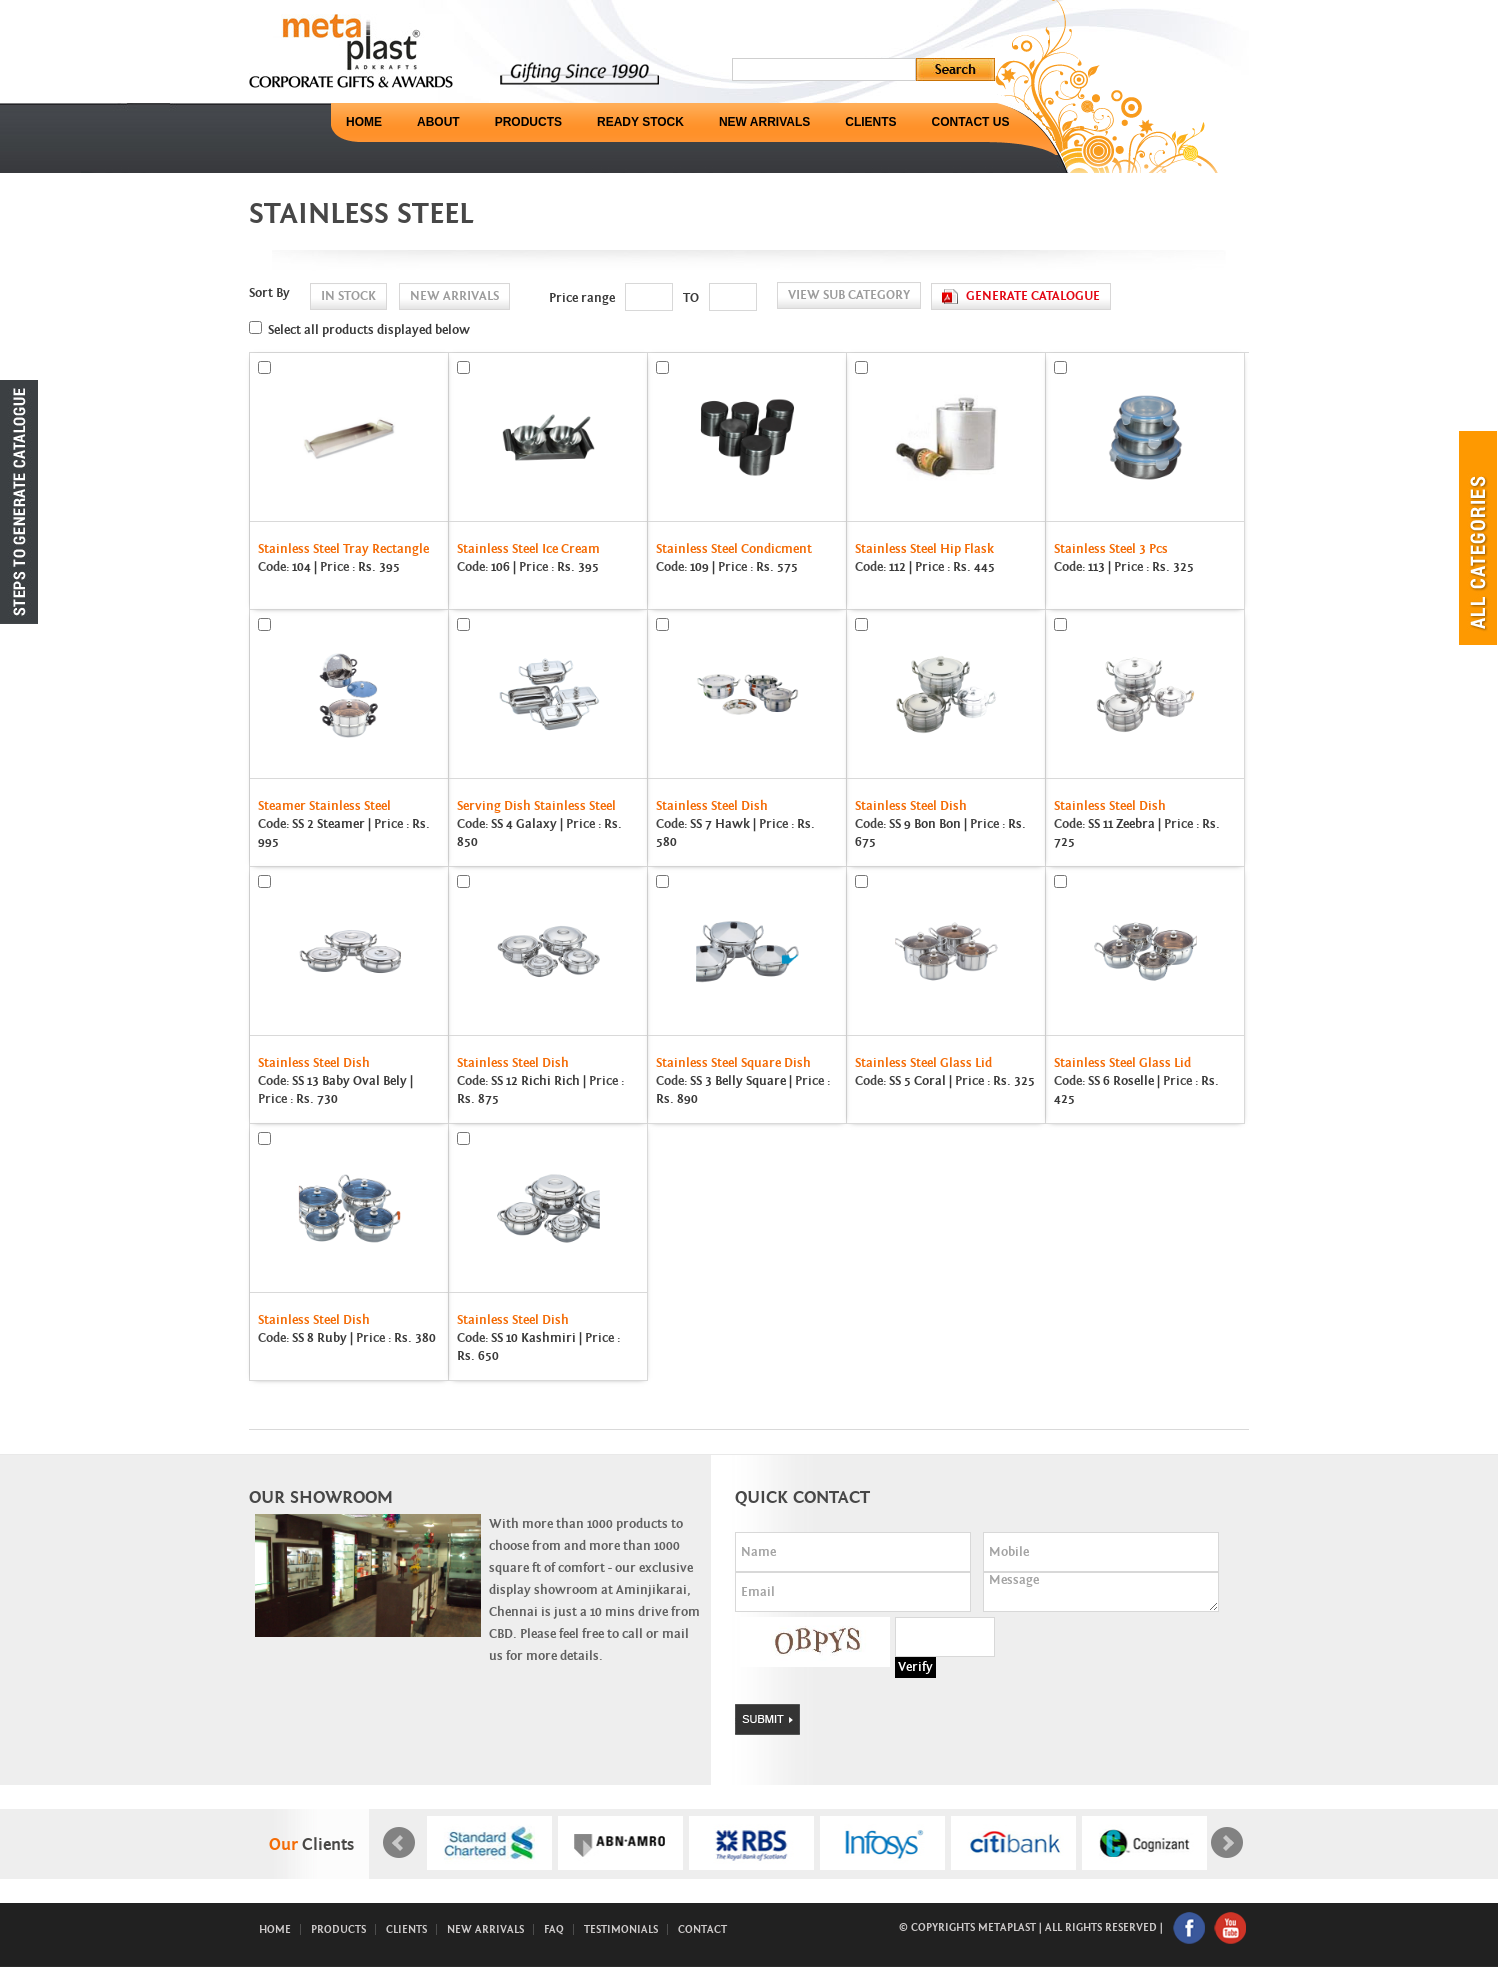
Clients (870, 122)
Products (528, 122)
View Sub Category (849, 295)
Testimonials (621, 1929)
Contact (702, 1929)
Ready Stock (640, 122)
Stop (821, 1894)
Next (1227, 1843)
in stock (348, 296)
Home (364, 122)
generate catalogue (1033, 296)
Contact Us (971, 122)
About (438, 122)
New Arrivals (764, 122)
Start (806, 1894)
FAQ (554, 1929)
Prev (399, 1843)
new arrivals (454, 296)
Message (1101, 1592)
